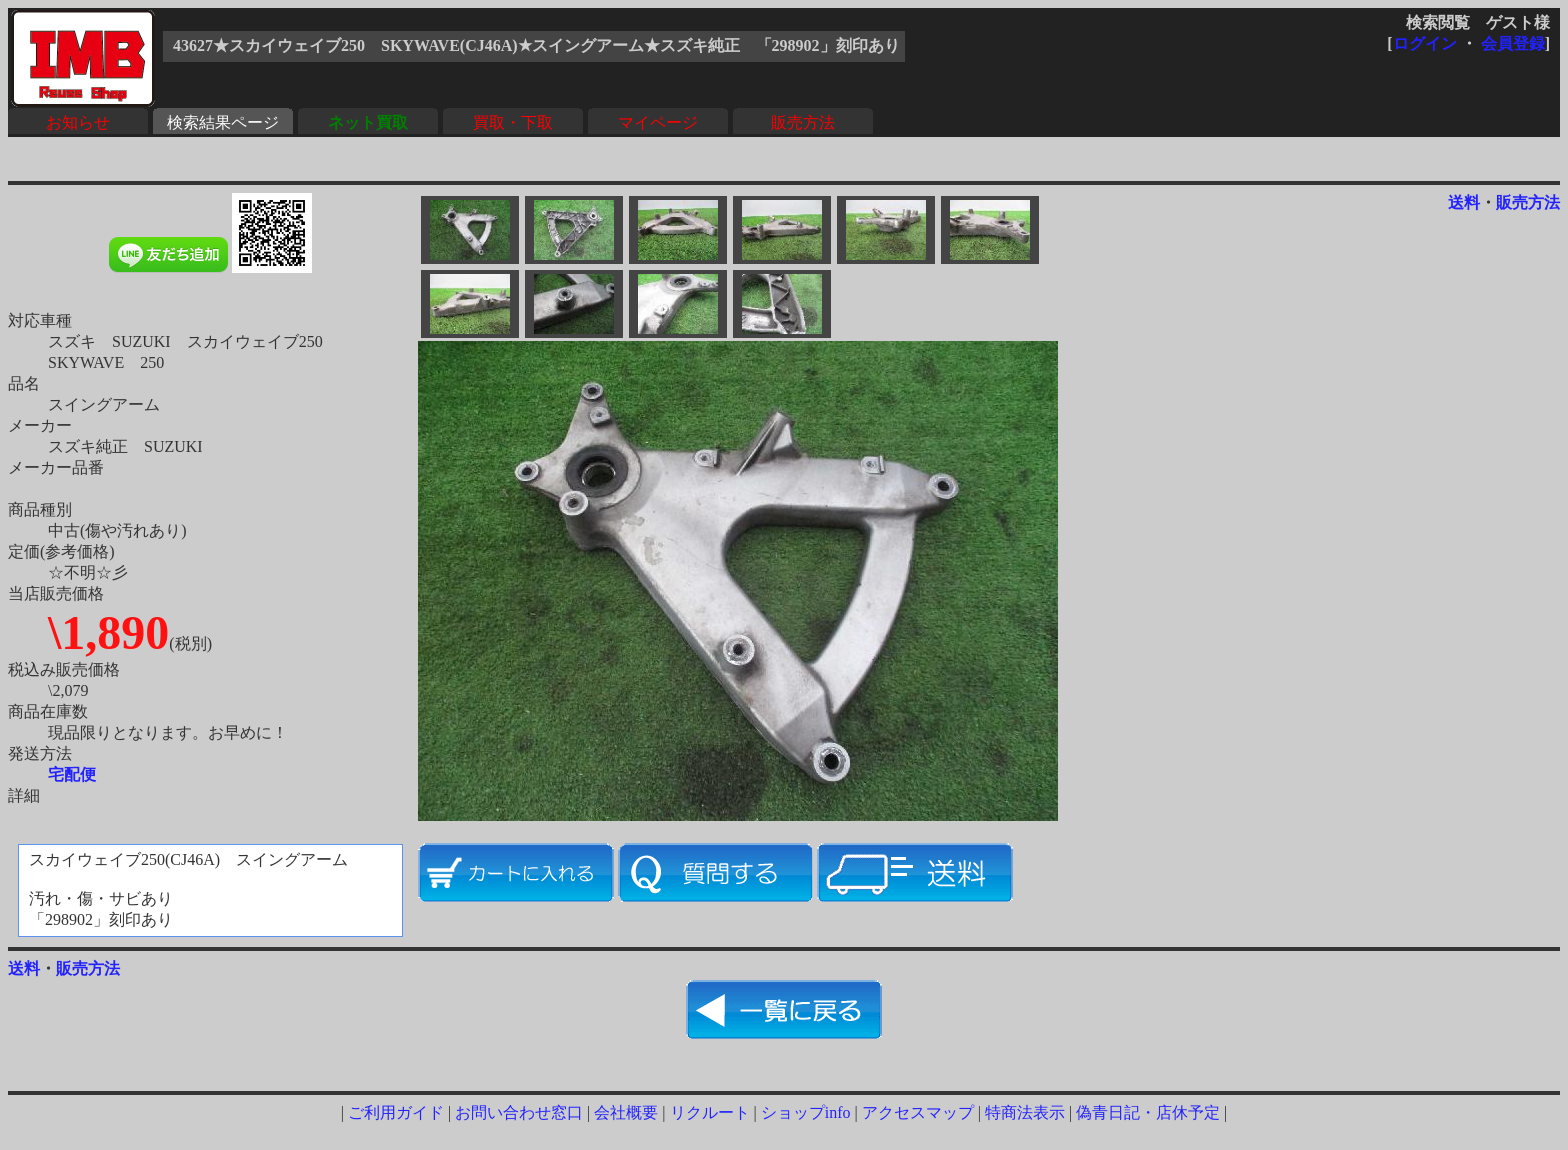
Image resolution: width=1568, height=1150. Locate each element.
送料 (1464, 202)
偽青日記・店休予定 (1148, 1112)
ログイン (1425, 43)
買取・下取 (513, 122)
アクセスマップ (918, 1112)
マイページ (658, 122)
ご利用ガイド (396, 1112)
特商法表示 (1025, 1112)
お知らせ (78, 122)
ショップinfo (806, 1112)
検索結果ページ (223, 122)
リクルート (710, 1112)
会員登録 (1513, 43)
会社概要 (626, 1112)
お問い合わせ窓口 (519, 1112)
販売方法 (803, 122)
